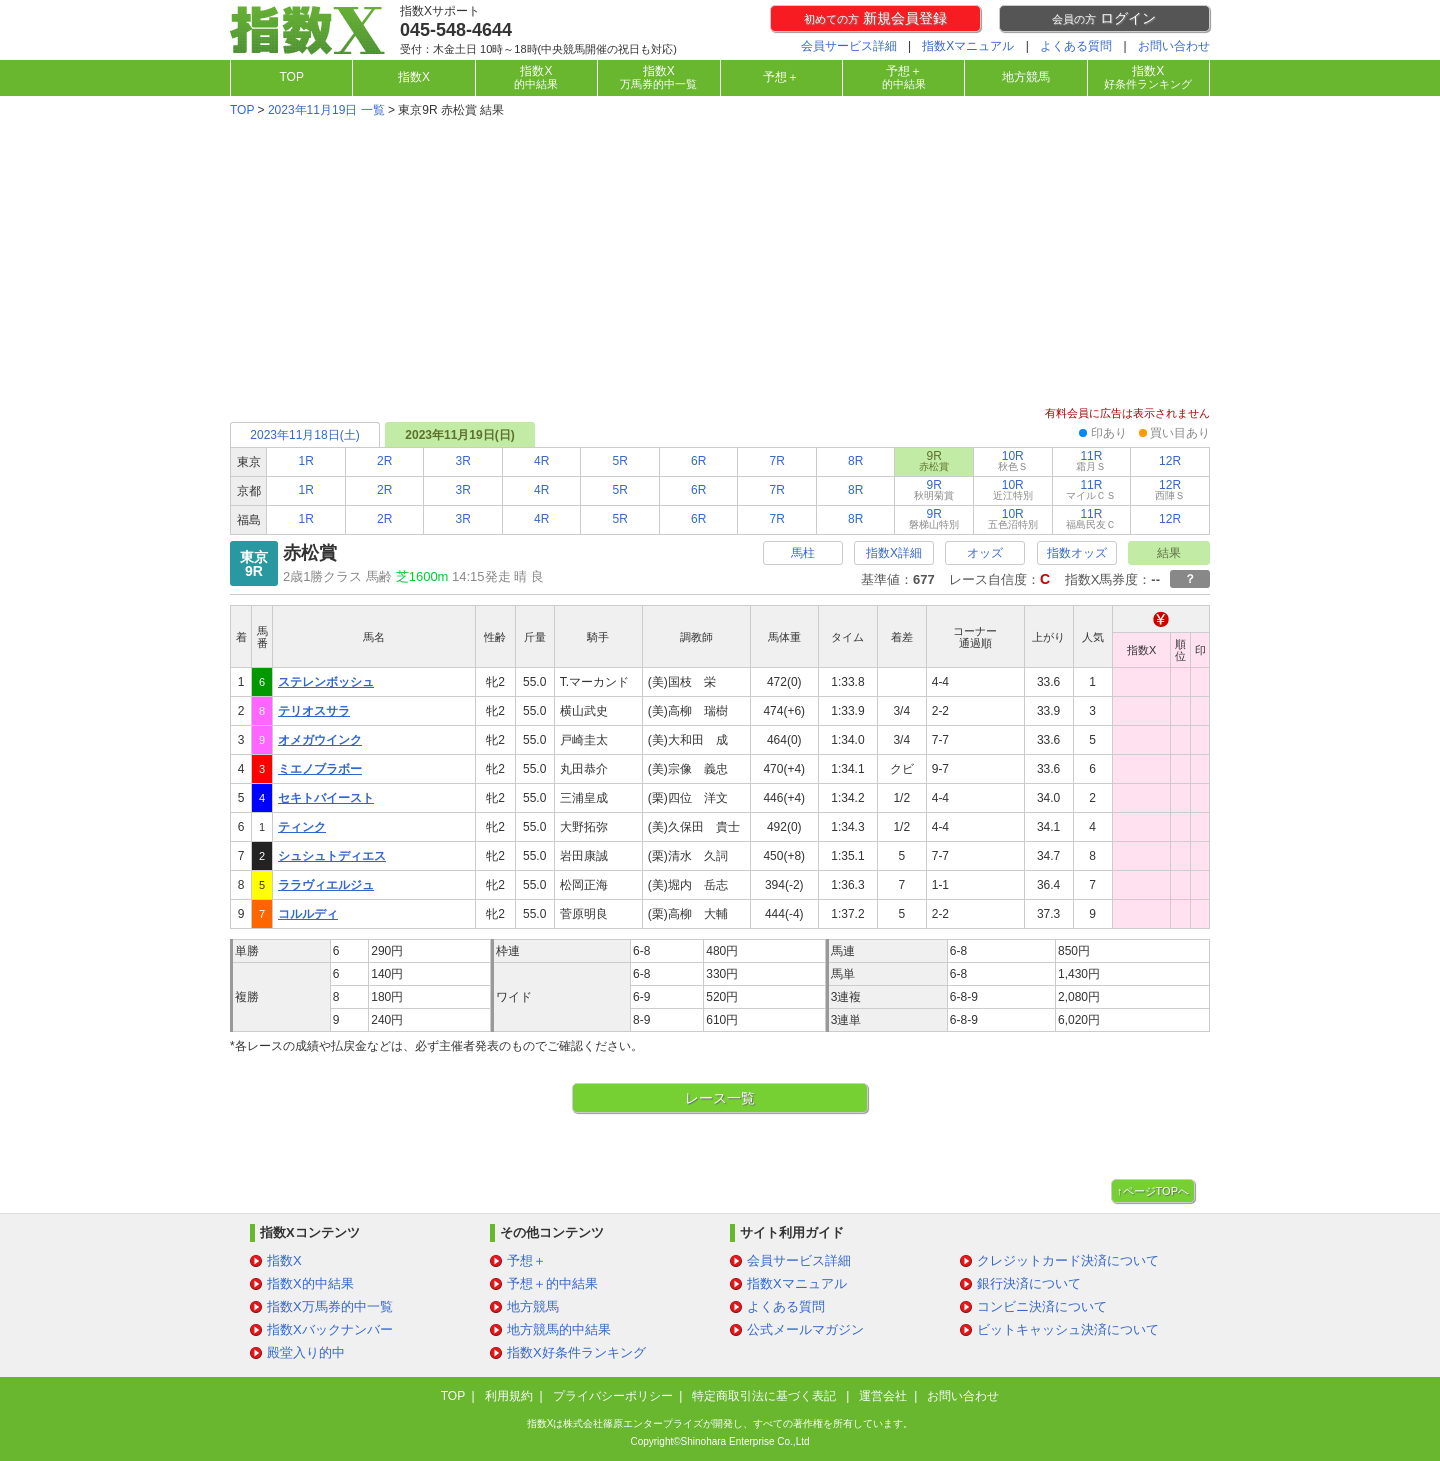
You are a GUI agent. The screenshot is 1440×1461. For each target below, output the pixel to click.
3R (463, 461)
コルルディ (308, 914)
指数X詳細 (894, 553)
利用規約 (509, 1396)
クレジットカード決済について (1068, 1260)
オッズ (985, 553)
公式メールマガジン (805, 1329)
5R (620, 461)
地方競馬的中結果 (559, 1329)
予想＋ (781, 77)
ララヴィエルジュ (326, 885)
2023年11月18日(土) (304, 435)
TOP (291, 77)
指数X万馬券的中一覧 (330, 1306)
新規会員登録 (875, 18)
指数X (414, 77)
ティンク (302, 827)
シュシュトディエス (332, 856)
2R (384, 461)
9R (934, 489)
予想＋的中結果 (552, 1283)
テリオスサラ (314, 711)
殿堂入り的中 (306, 1352)
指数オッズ (1077, 553)
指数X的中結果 (310, 1283)
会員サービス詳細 (849, 46)
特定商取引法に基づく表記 (765, 1396)
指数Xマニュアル (968, 46)
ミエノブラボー (320, 769)
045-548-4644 (456, 30)
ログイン (1104, 18)
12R (1170, 461)
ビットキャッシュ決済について (1068, 1329)
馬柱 (803, 553)
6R (698, 461)
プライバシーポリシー (613, 1396)
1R (306, 461)
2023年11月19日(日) (459, 435)
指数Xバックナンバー (330, 1329)
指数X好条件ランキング (576, 1352)
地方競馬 (1026, 77)
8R (855, 461)
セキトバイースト (326, 798)
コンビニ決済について (1042, 1306)
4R (541, 461)
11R (1091, 460)
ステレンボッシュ (326, 682)
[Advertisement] (720, 264)
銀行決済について (1029, 1283)
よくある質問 (1076, 46)
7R (777, 461)
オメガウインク (320, 740)
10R (1013, 460)
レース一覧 (720, 1098)
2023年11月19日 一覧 (326, 110)
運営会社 (883, 1396)
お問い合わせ (1174, 46)
